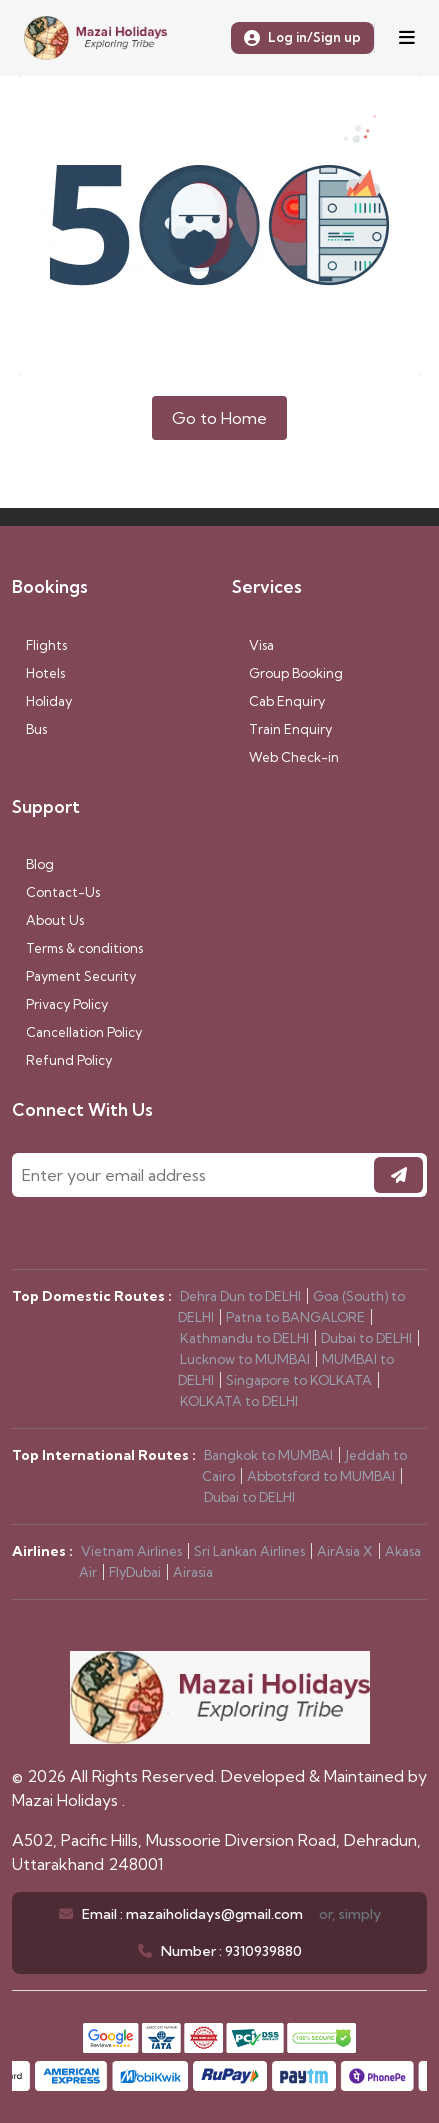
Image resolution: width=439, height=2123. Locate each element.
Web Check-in (285, 757)
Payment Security (74, 976)
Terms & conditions (77, 948)
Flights (39, 645)
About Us (48, 920)
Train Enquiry (282, 729)
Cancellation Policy (77, 1032)
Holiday (42, 701)
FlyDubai (135, 1572)
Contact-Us (56, 892)
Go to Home (219, 418)
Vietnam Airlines (131, 1551)
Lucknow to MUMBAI (245, 1359)
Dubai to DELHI (366, 1338)
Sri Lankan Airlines (249, 1551)
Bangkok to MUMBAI (268, 1455)
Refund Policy (62, 1060)
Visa (253, 645)
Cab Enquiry (278, 701)
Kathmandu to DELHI (244, 1338)
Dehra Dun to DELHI (240, 1296)
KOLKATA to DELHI (239, 1401)
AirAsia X (345, 1551)
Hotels (38, 673)
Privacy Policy (60, 1004)
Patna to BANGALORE (295, 1317)
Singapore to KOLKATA (299, 1380)
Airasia (193, 1572)
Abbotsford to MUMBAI (321, 1476)
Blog (33, 864)
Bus (29, 729)
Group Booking (287, 673)
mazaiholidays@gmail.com (214, 1914)
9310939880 (263, 1951)
